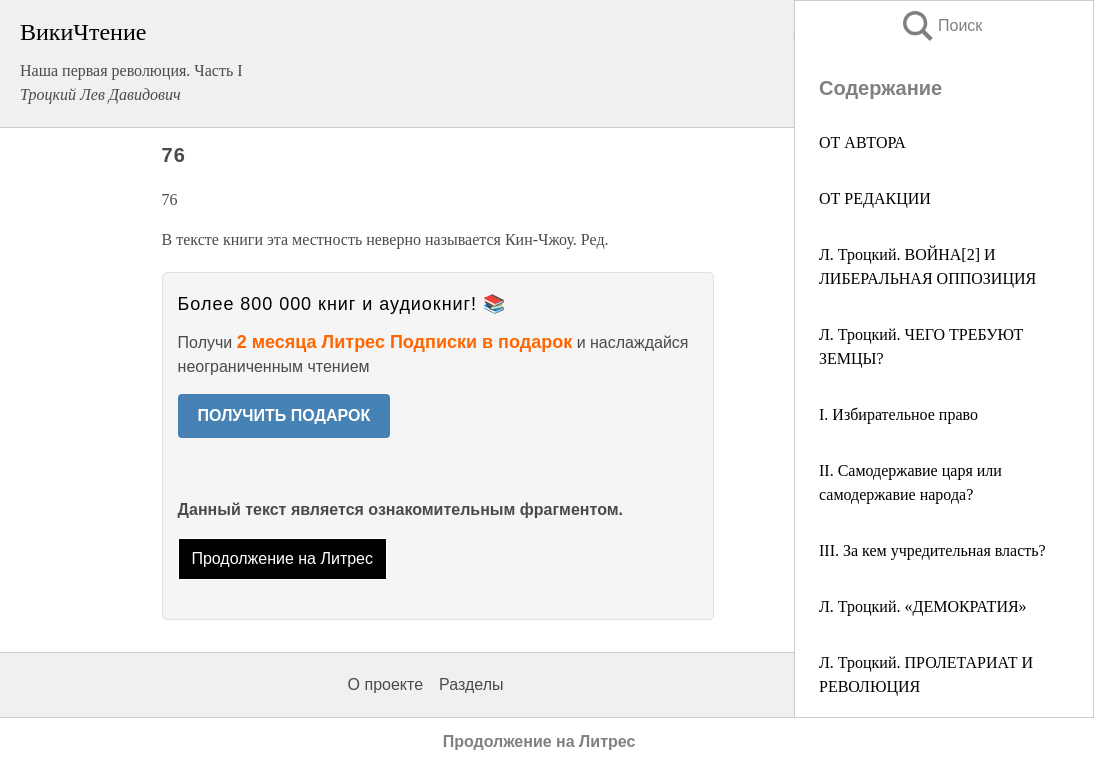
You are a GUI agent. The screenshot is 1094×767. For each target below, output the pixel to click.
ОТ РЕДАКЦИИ (875, 198)
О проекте (385, 684)
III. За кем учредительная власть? (932, 550)
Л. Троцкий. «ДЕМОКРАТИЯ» (923, 606)
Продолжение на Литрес (282, 558)
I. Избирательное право (898, 414)
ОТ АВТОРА (862, 142)
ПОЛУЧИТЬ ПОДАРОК (284, 415)
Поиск (941, 25)
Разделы (471, 684)
